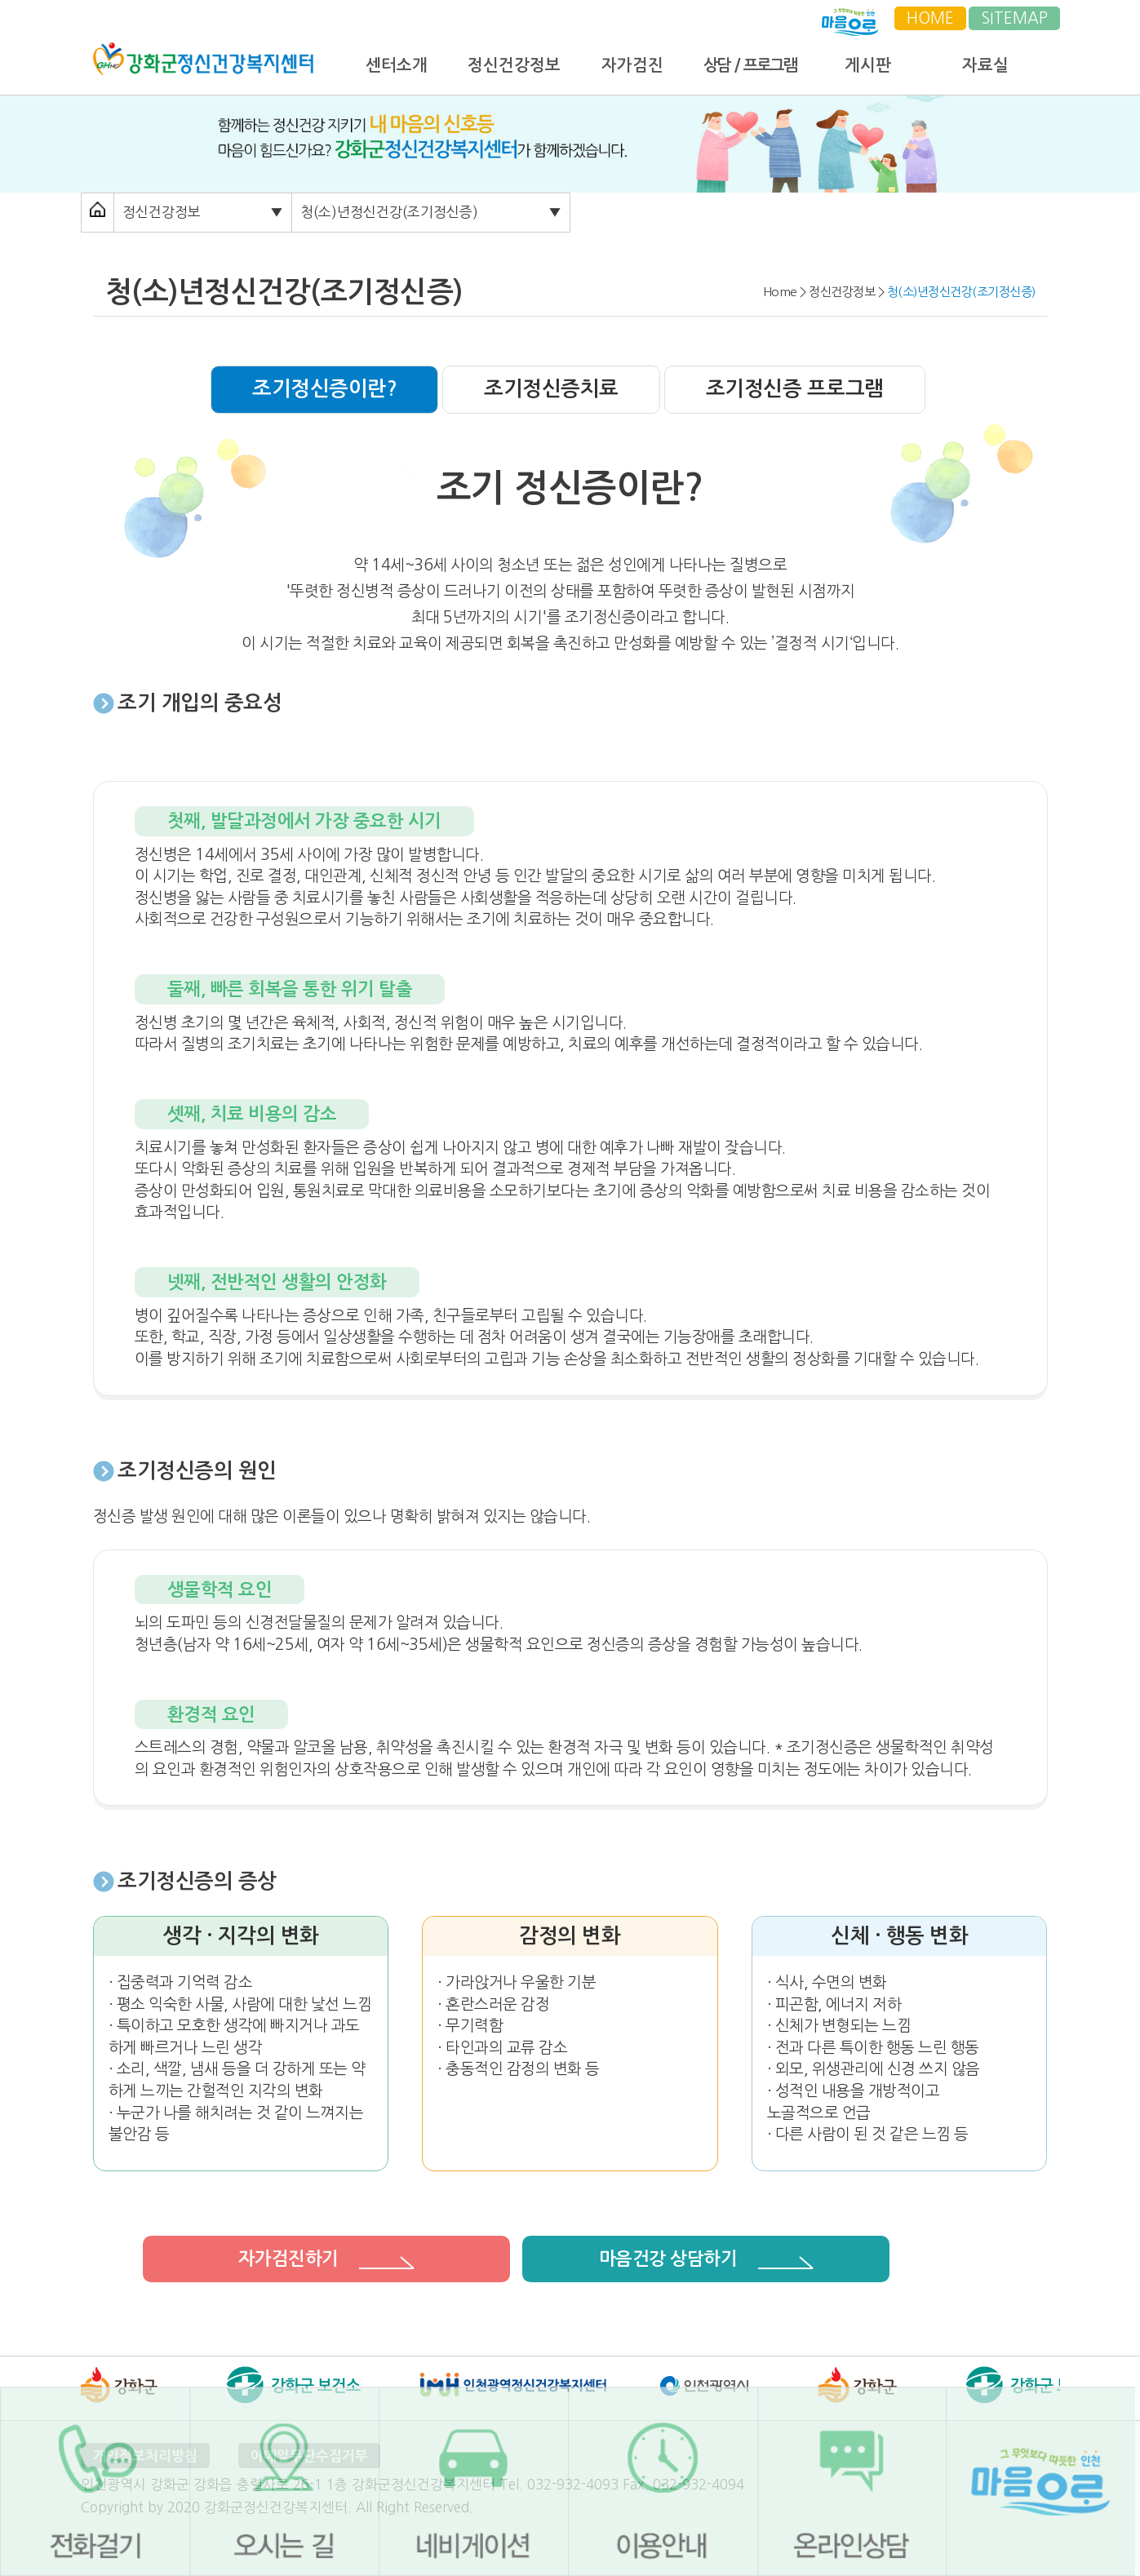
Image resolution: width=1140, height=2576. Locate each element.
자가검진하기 (326, 2259)
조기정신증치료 (551, 389)
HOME (930, 18)
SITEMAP (1014, 18)
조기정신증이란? (324, 389)
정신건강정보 (514, 65)
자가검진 (632, 65)
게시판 (868, 65)
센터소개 (397, 65)
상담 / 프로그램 (749, 65)
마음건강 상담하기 (706, 2259)
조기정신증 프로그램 (795, 389)
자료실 (985, 65)
